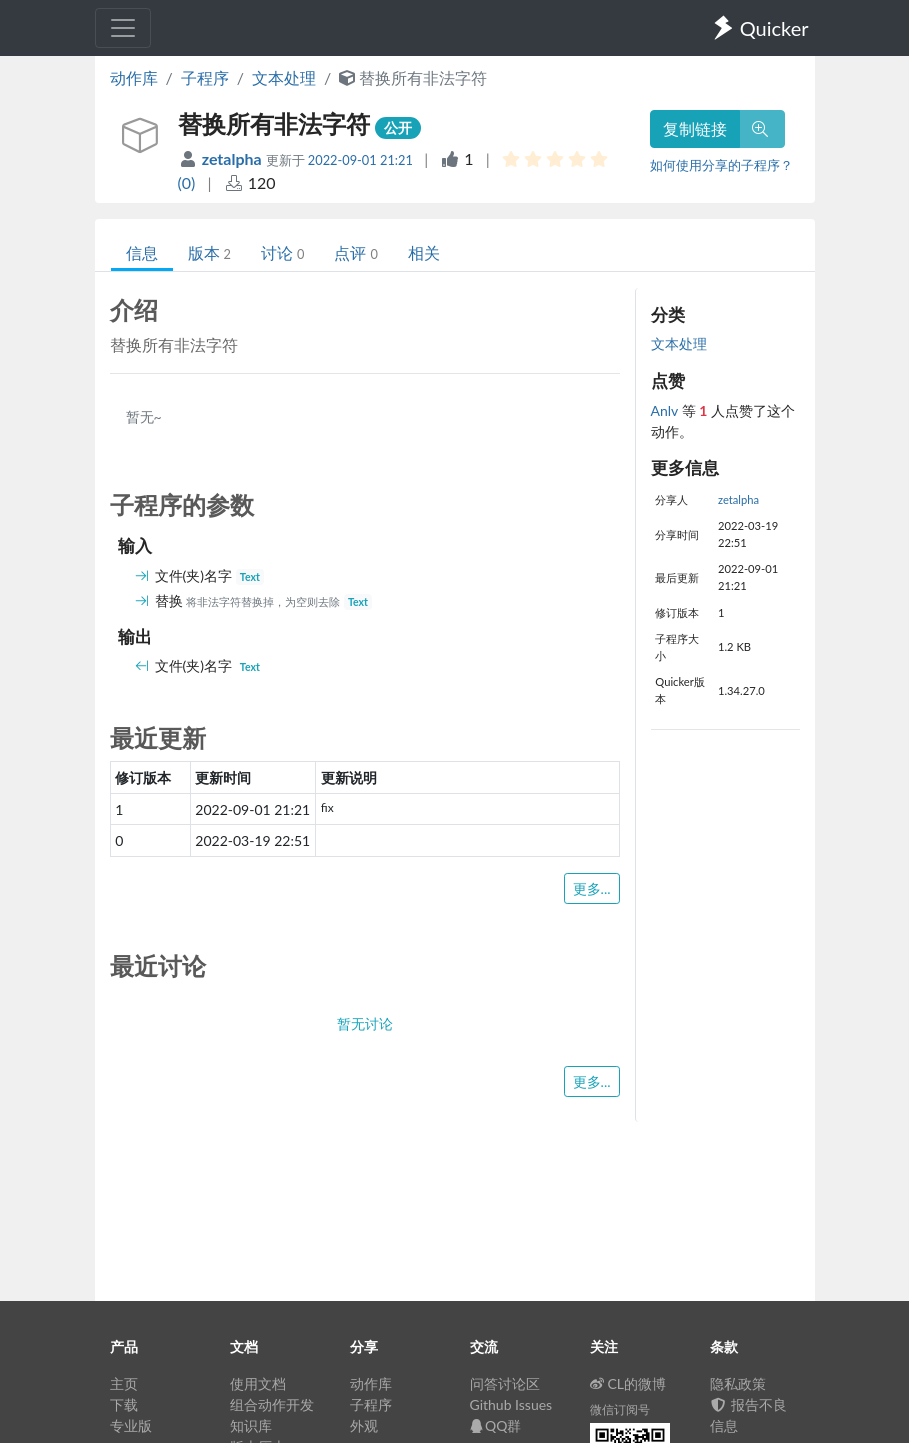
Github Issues (511, 1404)
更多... (592, 888)
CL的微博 (628, 1383)
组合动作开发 (272, 1404)
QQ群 (496, 1425)
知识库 (251, 1425)
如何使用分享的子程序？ (721, 165)
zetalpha (234, 158)
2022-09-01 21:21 (360, 160)
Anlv (666, 410)
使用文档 (258, 1383)
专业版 (131, 1425)
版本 (209, 252)
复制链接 (695, 128)
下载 (124, 1404)
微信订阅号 (620, 1409)
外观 (364, 1425)
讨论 (282, 252)
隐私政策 (738, 1383)
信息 (142, 252)
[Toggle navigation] (123, 28)
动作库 (134, 77)
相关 (424, 252)
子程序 (205, 77)
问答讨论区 (505, 1383)
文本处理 (284, 77)
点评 (355, 252)
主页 (124, 1383)
